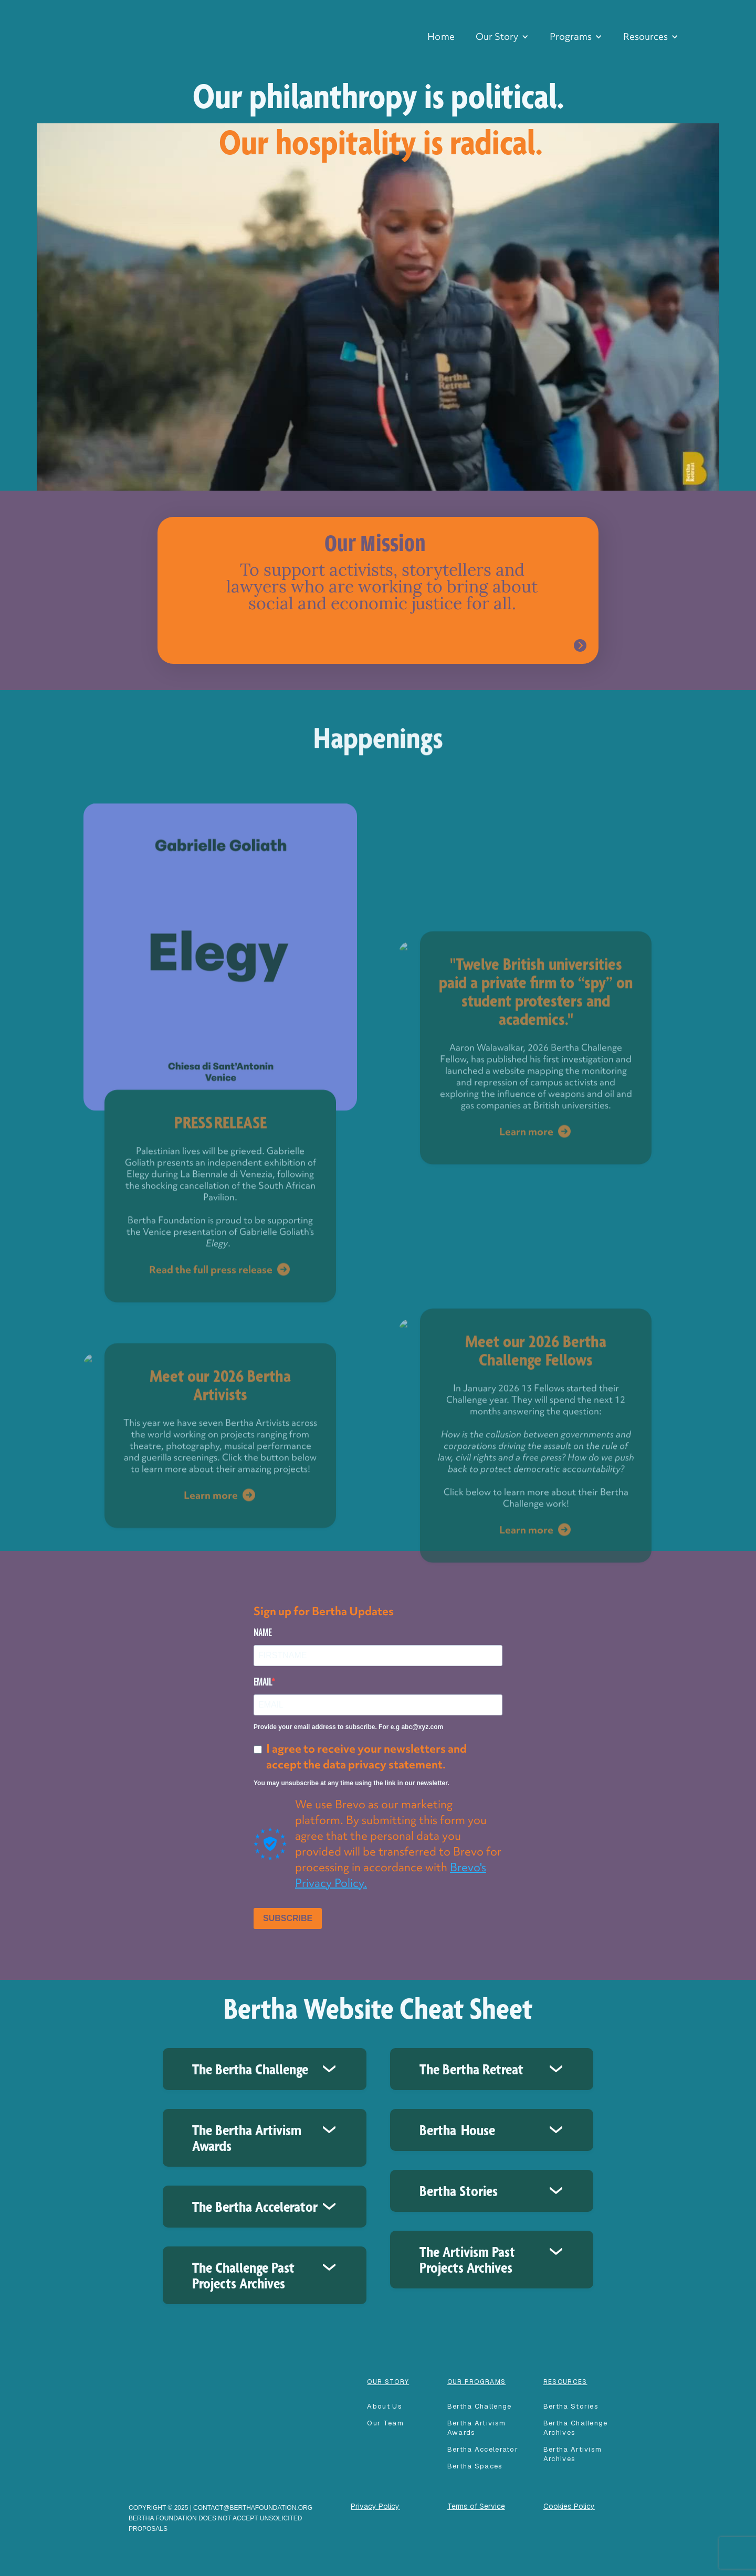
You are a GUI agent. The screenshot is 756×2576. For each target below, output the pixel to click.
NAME (262, 1632)
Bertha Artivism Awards (476, 2428)
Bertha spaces (475, 2466)
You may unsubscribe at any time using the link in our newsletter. (351, 1783)
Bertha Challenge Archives (575, 2428)
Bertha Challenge (479, 2406)
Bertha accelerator (482, 2449)
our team (385, 2423)
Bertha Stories (570, 2406)
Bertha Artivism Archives (572, 2454)
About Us (384, 2406)
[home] (101, 15)
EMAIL (262, 1682)
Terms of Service (476, 2506)
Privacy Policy (375, 2506)
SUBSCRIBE (287, 1918)
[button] (502, 36)
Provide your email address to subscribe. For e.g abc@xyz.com (348, 1727)
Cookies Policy (569, 2506)
